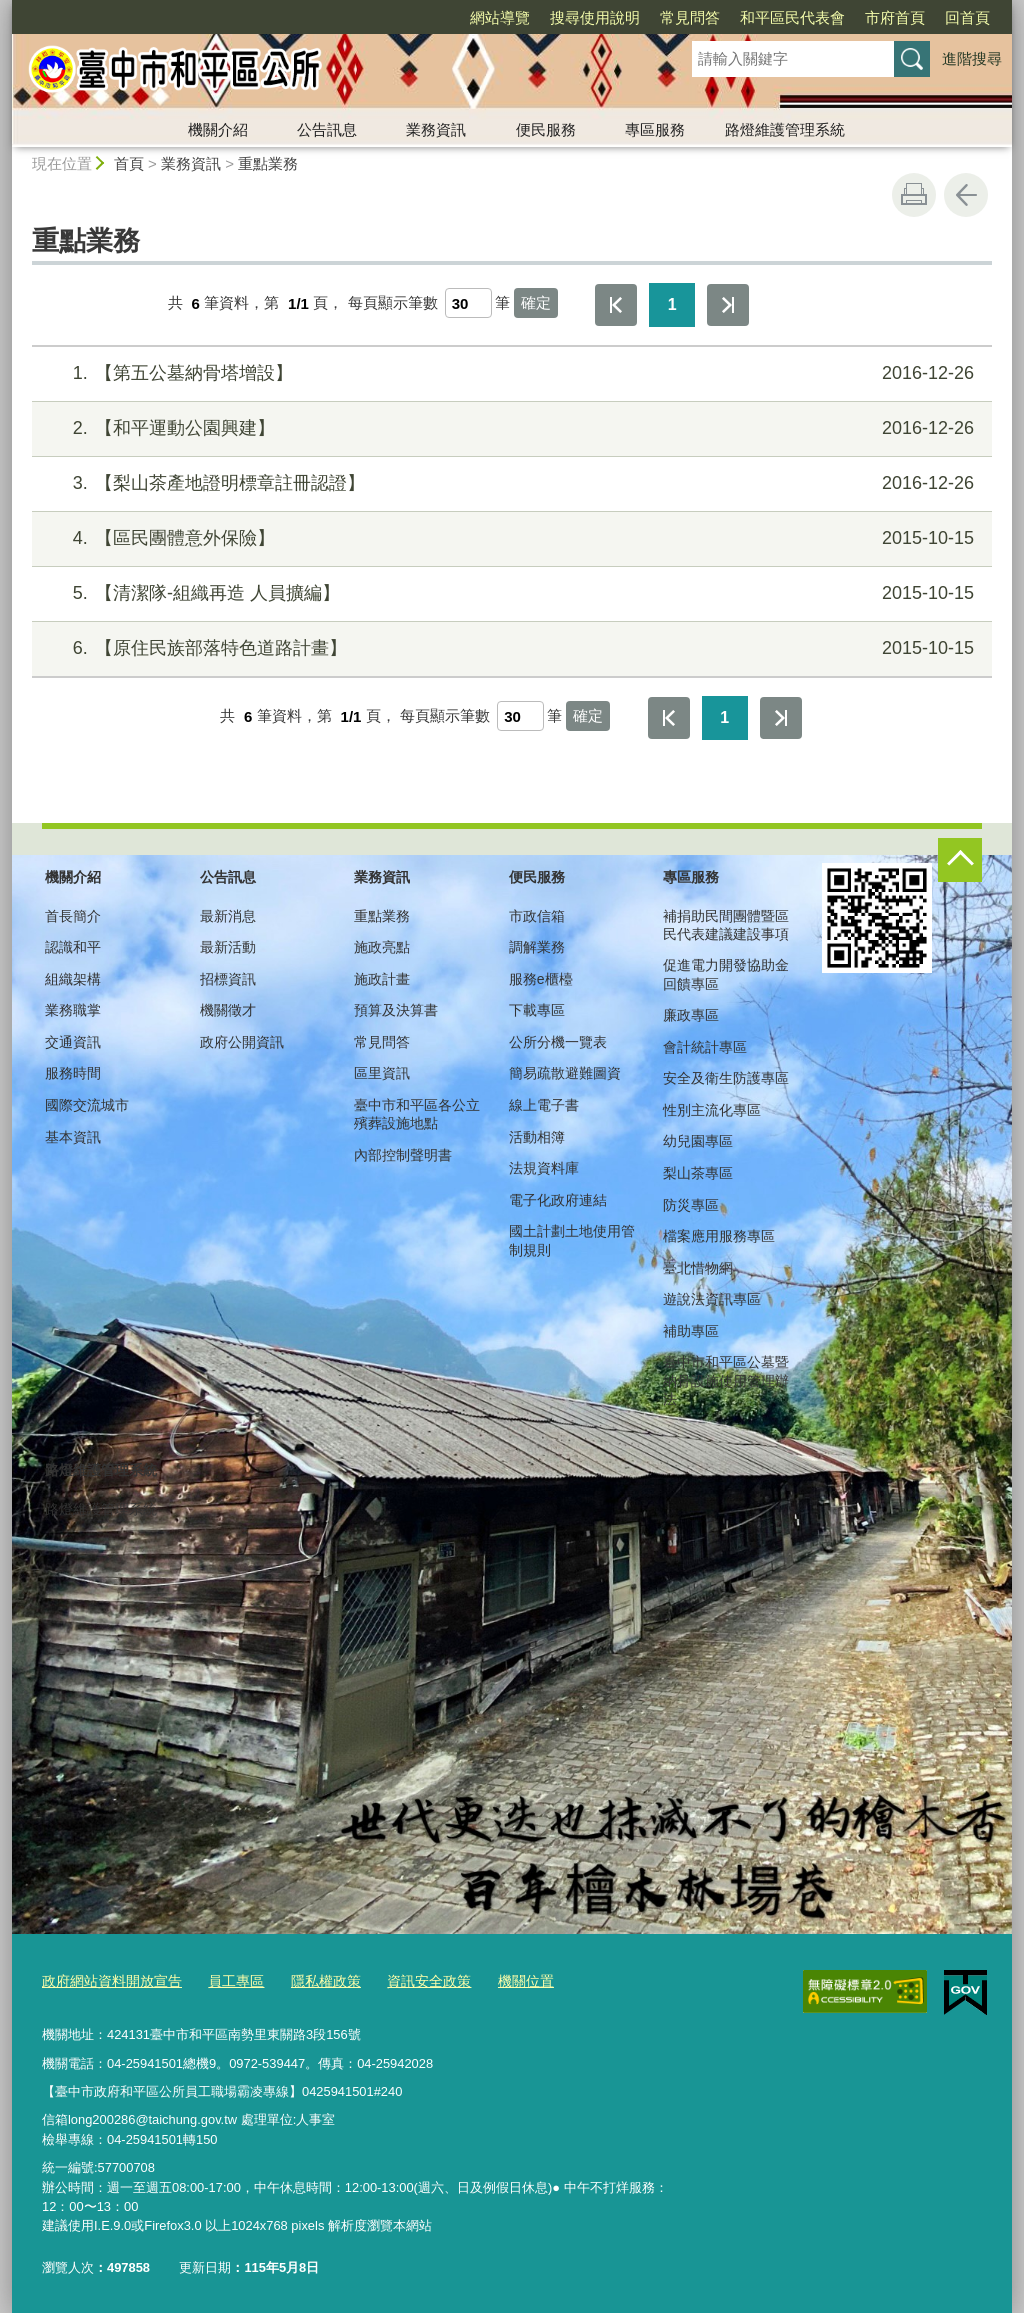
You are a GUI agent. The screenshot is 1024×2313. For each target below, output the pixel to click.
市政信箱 (537, 916)
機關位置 (499, 1978)
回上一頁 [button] (966, 195)
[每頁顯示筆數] (468, 303)
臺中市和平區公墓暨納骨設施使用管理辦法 (726, 1380)
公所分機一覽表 (558, 1042)
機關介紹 (218, 129)
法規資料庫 (544, 1168)
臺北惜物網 (698, 1268)
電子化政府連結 (558, 1200)
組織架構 (73, 979)
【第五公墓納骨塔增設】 (509, 373)
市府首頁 (895, 17)
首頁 (129, 163)
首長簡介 (73, 916)
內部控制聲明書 (403, 1155)
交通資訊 (73, 1042)
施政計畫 (382, 979)
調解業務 (537, 947)
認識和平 (73, 947)
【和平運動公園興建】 (509, 428)
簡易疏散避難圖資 (565, 1073)
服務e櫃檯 (541, 979)
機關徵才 (228, 1010)
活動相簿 (537, 1137)
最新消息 (228, 916)
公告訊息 (327, 129)
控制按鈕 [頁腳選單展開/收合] (960, 860)
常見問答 (690, 17)
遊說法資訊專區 (712, 1299)
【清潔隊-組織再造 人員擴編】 (509, 593)
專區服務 (655, 129)
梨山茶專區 (698, 1173)
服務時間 (73, 1073)
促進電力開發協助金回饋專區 (726, 974)
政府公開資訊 (242, 1042)
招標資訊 (228, 979)
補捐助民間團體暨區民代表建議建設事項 (726, 925)
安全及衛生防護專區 (726, 1078)
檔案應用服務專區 (719, 1236)
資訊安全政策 (407, 1978)
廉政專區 (691, 1015)
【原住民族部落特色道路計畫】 (509, 648)
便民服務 (546, 129)
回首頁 (967, 17)
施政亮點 (382, 947)
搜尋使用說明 (595, 17)
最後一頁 (728, 305)
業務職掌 (73, 1010)
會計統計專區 (705, 1047)
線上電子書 (544, 1105)
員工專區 (224, 1978)
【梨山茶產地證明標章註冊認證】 (509, 483)
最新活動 (228, 947)
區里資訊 (382, 1073)
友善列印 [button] (914, 195)
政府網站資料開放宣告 (107, 1978)
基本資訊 (73, 1137)
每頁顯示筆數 (393, 303)
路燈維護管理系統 (785, 129)
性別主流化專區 (712, 1110)
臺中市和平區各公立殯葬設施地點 (417, 1114)
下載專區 (537, 1010)
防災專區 (691, 1205)
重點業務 (268, 163)
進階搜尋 (972, 58)
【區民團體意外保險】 (509, 538)
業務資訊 (436, 129)
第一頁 (616, 305)
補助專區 (691, 1331)
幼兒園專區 (698, 1141)
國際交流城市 (87, 1105)
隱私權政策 (309, 1978)
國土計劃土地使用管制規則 (572, 1240)
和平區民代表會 (792, 17)
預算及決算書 (396, 1010)
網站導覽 (500, 17)
